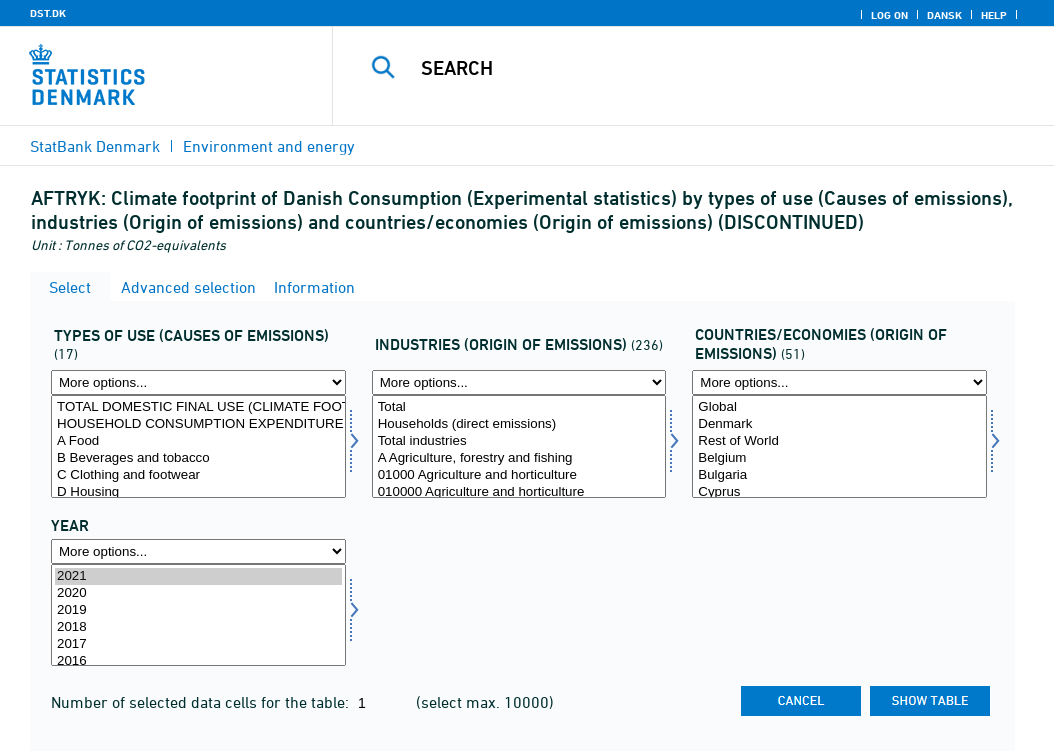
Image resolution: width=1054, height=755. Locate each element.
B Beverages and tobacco (198, 458)
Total (519, 407)
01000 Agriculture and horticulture (519, 475)
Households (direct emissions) (519, 424)
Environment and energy (269, 146)
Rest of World (839, 441)
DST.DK (48, 13)
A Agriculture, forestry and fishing (519, 458)
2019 (198, 610)
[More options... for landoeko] (839, 382)
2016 (198, 661)
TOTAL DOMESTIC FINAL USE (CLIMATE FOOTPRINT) (198, 407)
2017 (198, 644)
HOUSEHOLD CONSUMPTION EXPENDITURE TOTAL (198, 424)
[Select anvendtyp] (198, 446)
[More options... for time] (198, 551)
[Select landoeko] (839, 446)
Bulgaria (839, 475)
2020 (198, 593)
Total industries (519, 441)
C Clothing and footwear (198, 475)
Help (994, 15)
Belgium (839, 458)
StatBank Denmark (95, 146)
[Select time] (198, 615)
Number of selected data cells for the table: (202, 702)
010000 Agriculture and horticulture (519, 492)
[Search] (698, 68)
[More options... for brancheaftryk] (519, 382)
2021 (198, 576)
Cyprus (839, 492)
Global (839, 407)
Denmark (839, 424)
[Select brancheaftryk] (519, 446)
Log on (889, 15)
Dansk (944, 15)
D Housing (198, 492)
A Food (198, 441)
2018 (198, 627)
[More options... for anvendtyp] (198, 382)
